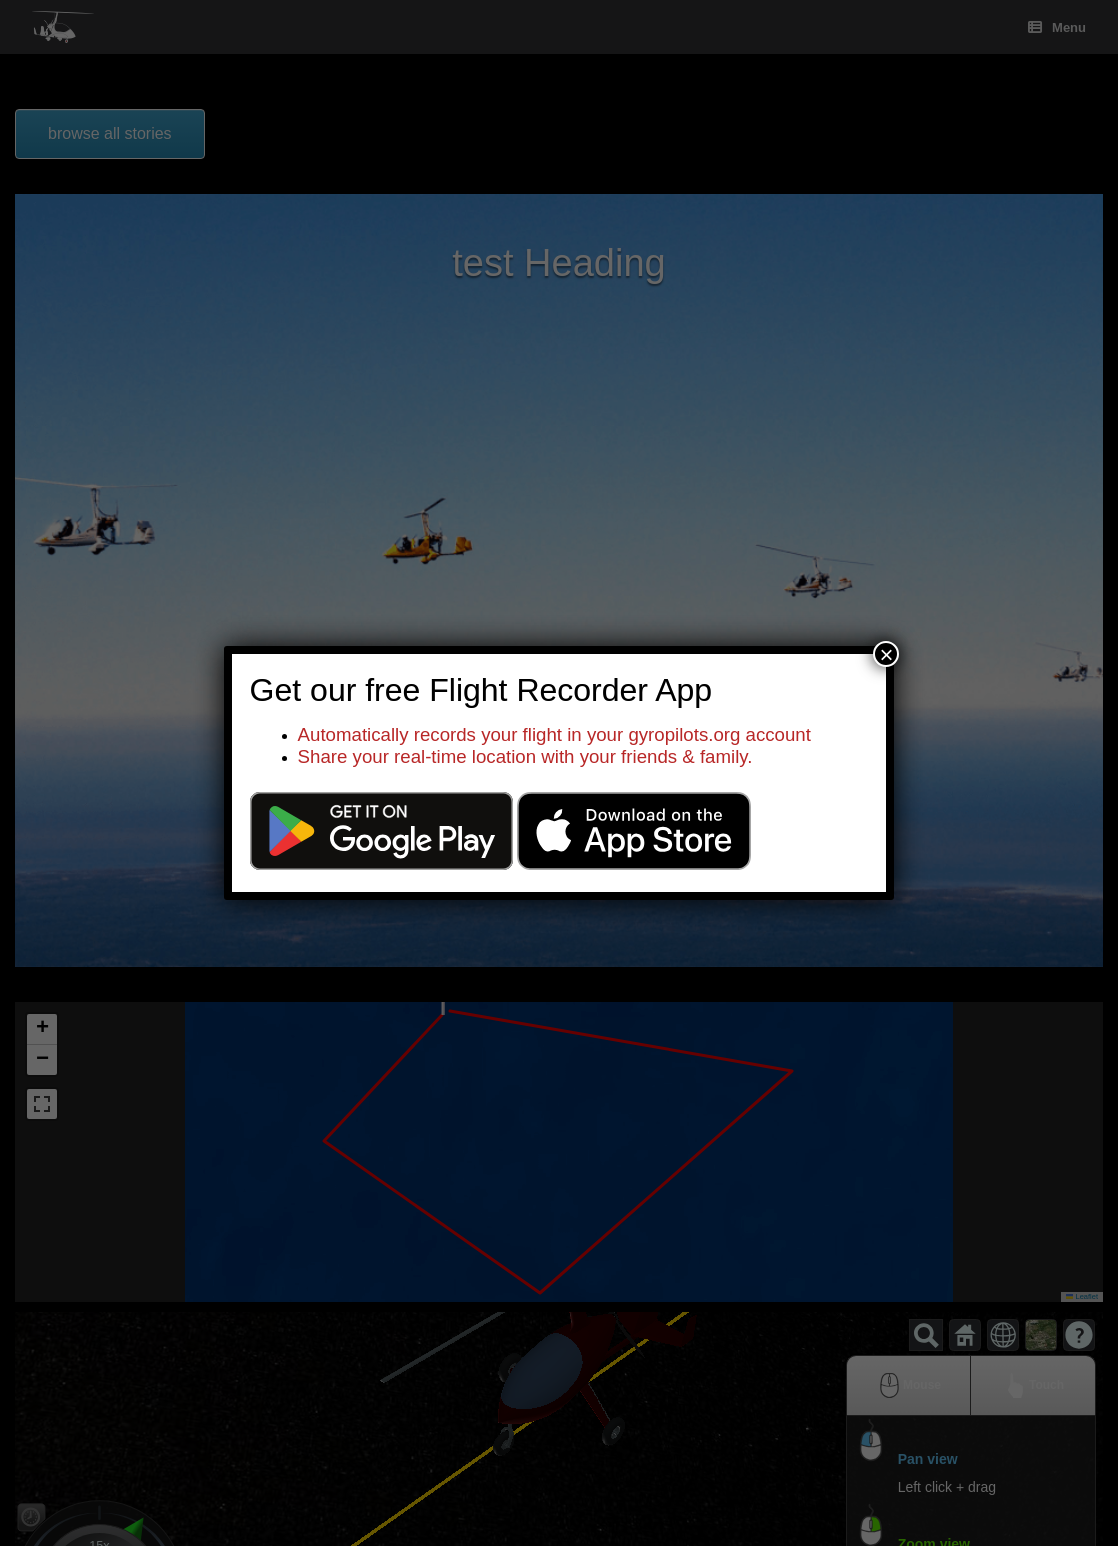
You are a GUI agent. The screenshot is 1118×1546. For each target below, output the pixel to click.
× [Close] (886, 654)
